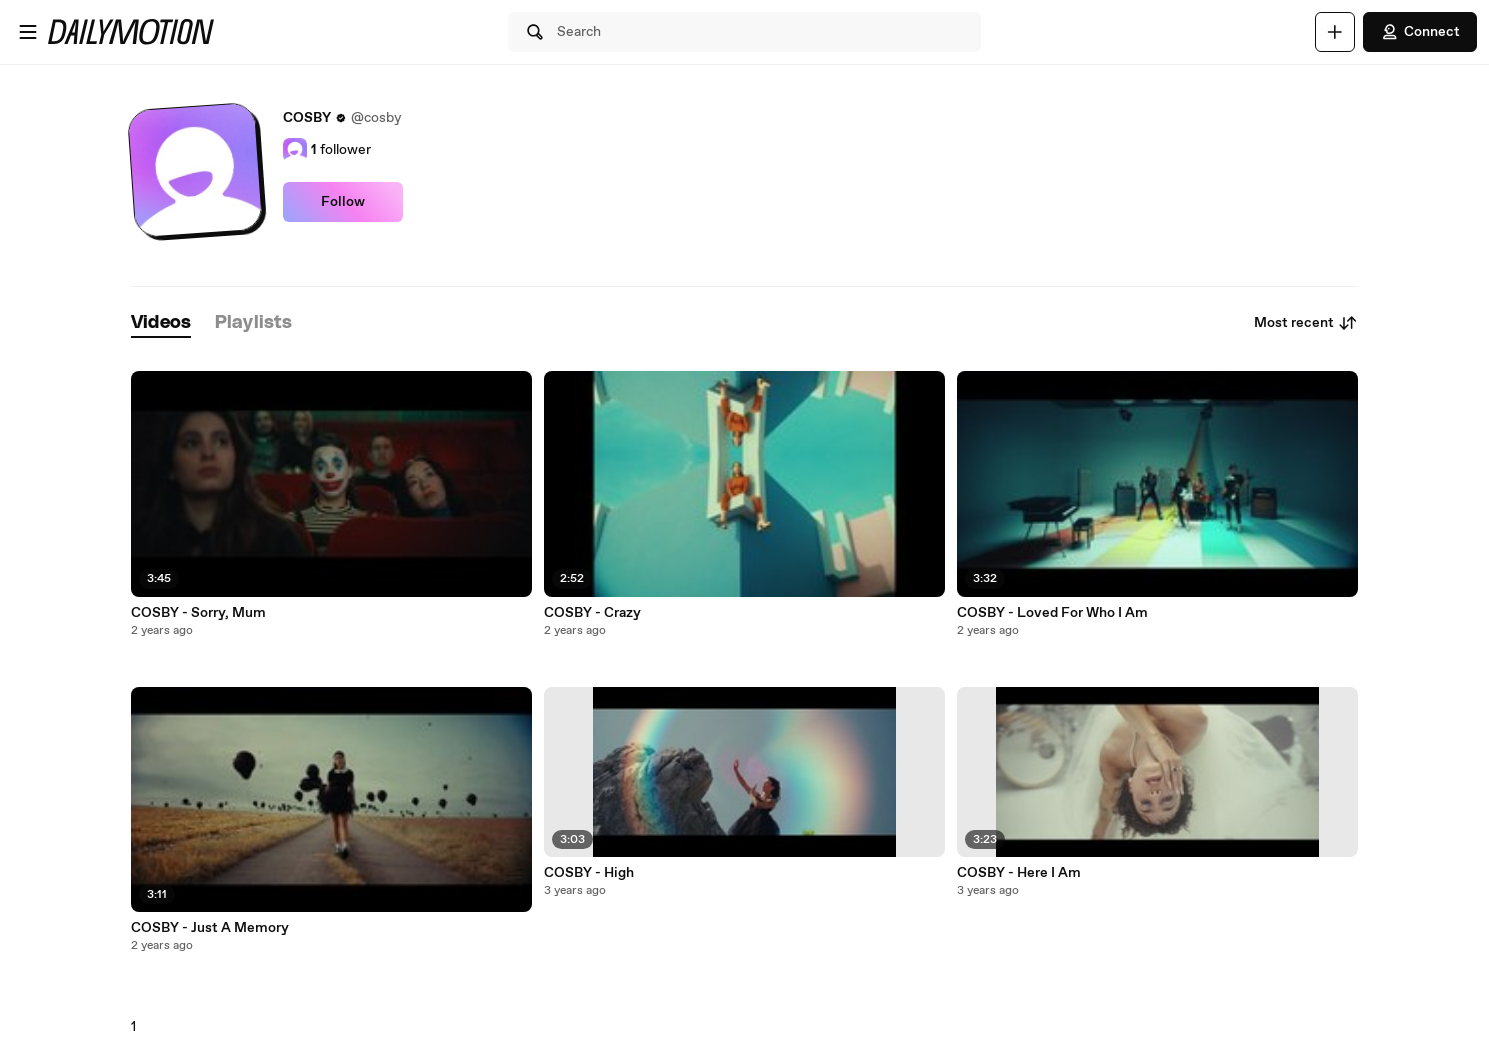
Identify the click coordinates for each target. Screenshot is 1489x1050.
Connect (1420, 32)
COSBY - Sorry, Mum (198, 613)
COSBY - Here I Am (1019, 873)
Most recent (1306, 323)
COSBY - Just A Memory (210, 928)
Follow (343, 202)
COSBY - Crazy (592, 613)
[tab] (161, 323)
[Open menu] (28, 32)
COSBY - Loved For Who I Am (1052, 613)
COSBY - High (589, 873)
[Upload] (1335, 32)
